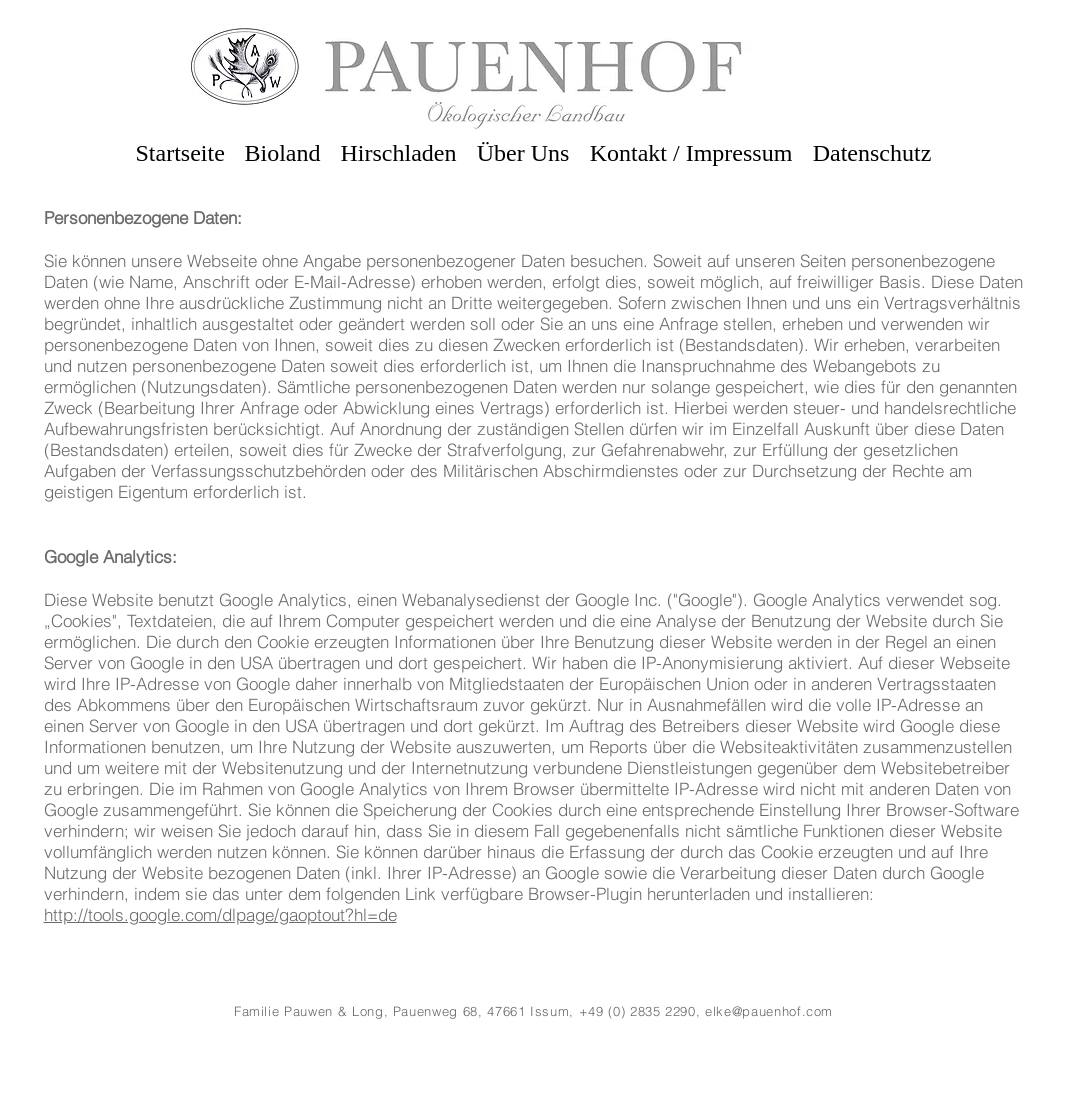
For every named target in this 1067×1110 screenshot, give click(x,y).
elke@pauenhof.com (769, 1011)
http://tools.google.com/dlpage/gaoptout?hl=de (220, 914)
